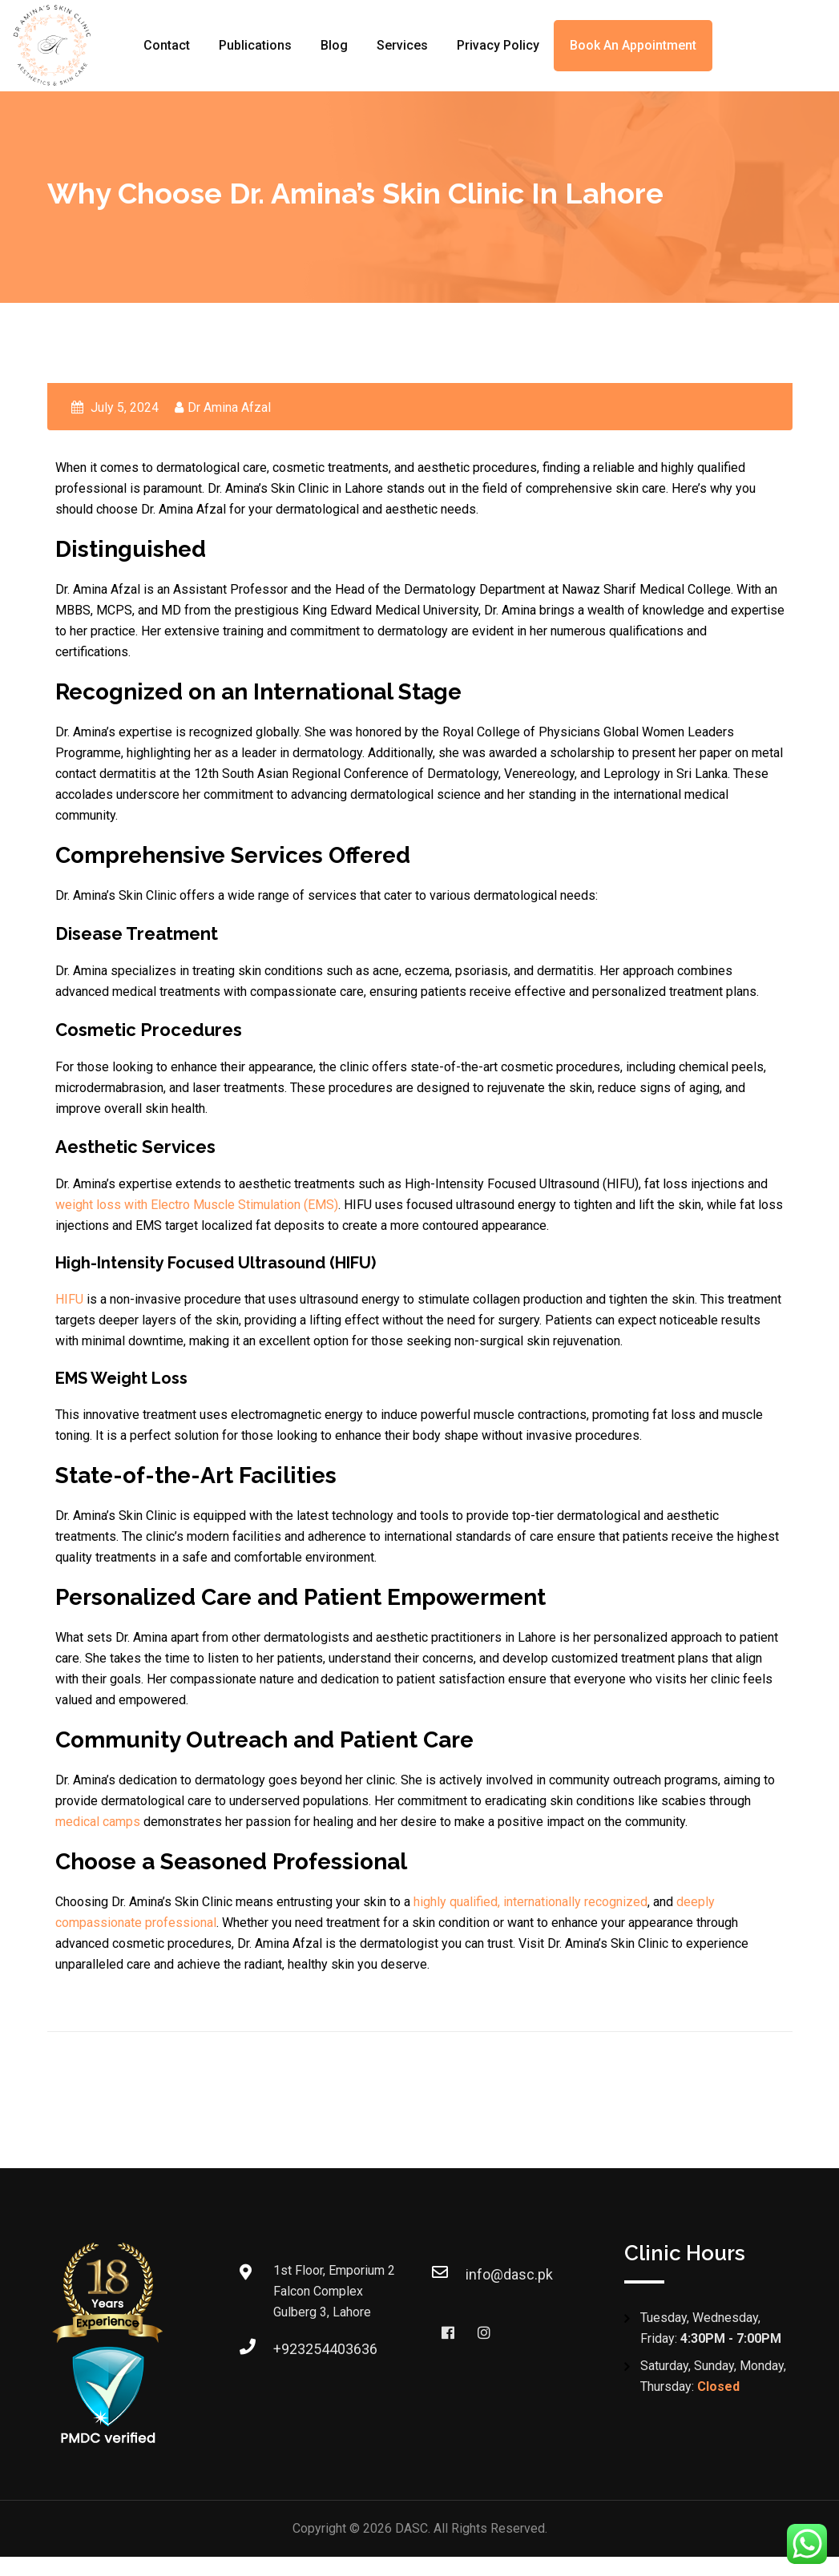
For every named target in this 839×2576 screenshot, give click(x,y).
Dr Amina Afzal (229, 407)
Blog (334, 45)
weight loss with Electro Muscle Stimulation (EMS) (196, 1204)
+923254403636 (325, 2348)
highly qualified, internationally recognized (530, 1901)
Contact (166, 45)
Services (402, 45)
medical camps (97, 1821)
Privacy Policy (498, 45)
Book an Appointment (633, 45)
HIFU (69, 1299)
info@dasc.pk (509, 2274)
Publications (255, 45)
